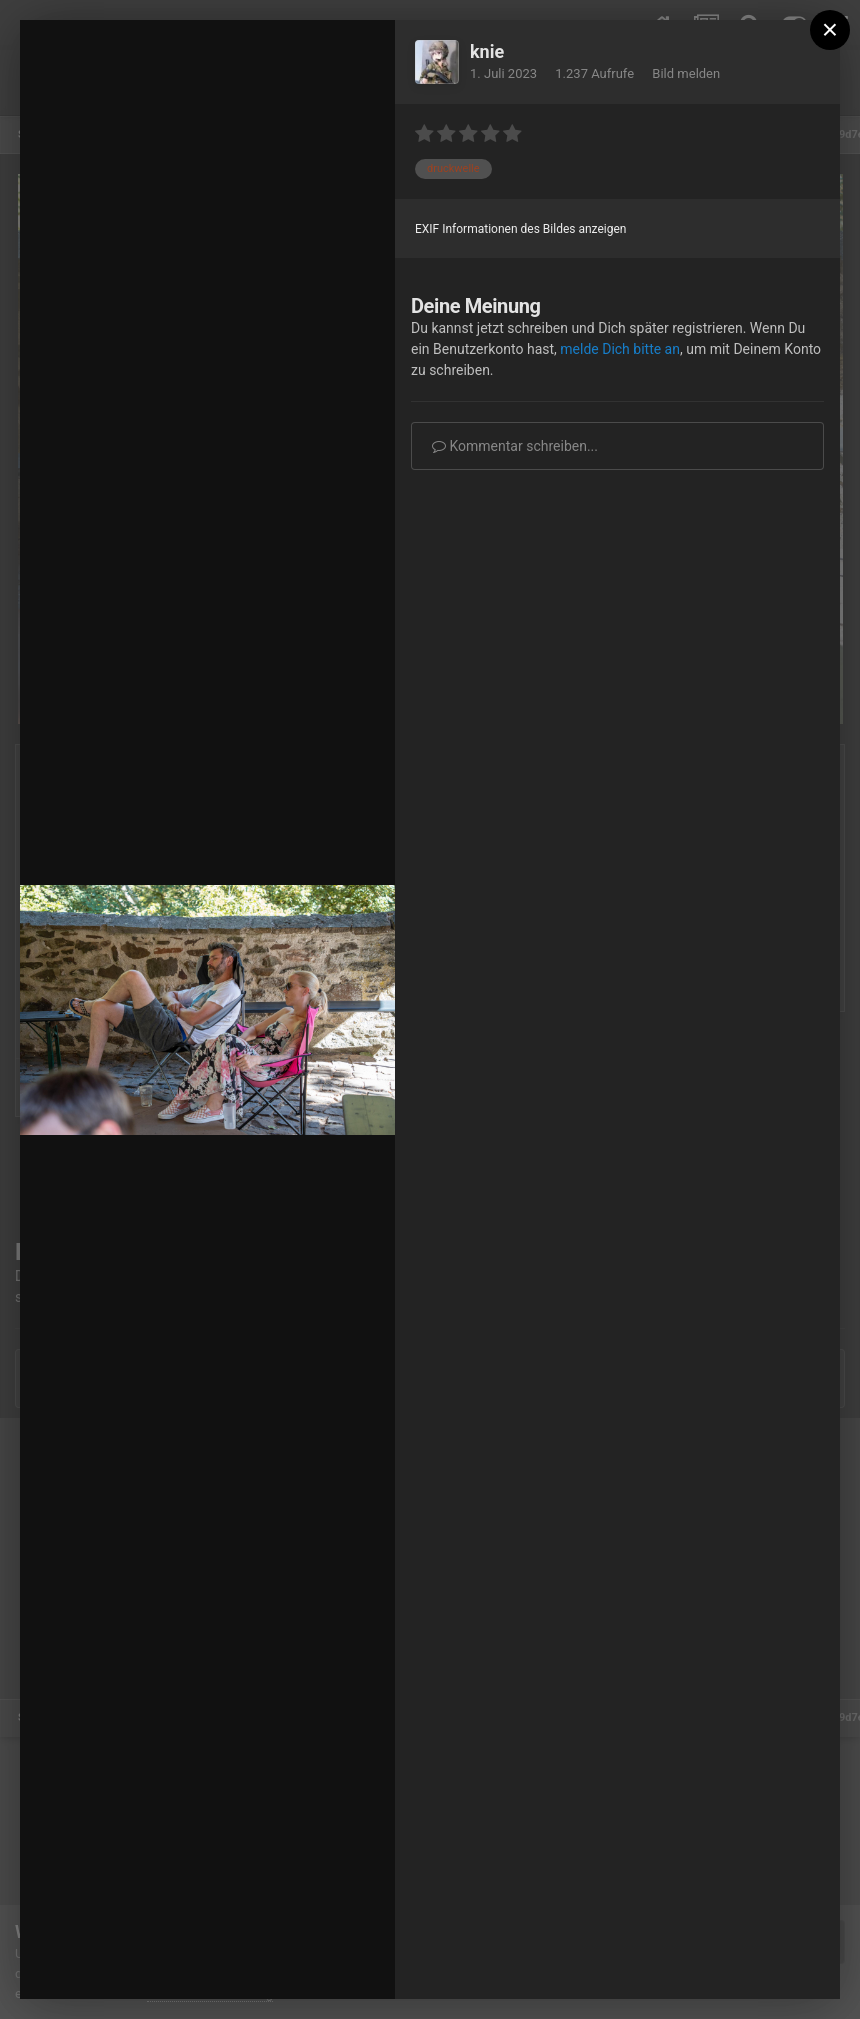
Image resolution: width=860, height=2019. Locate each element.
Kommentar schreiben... (515, 446)
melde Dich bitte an (620, 349)
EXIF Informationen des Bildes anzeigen (520, 229)
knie (487, 51)
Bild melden (686, 73)
